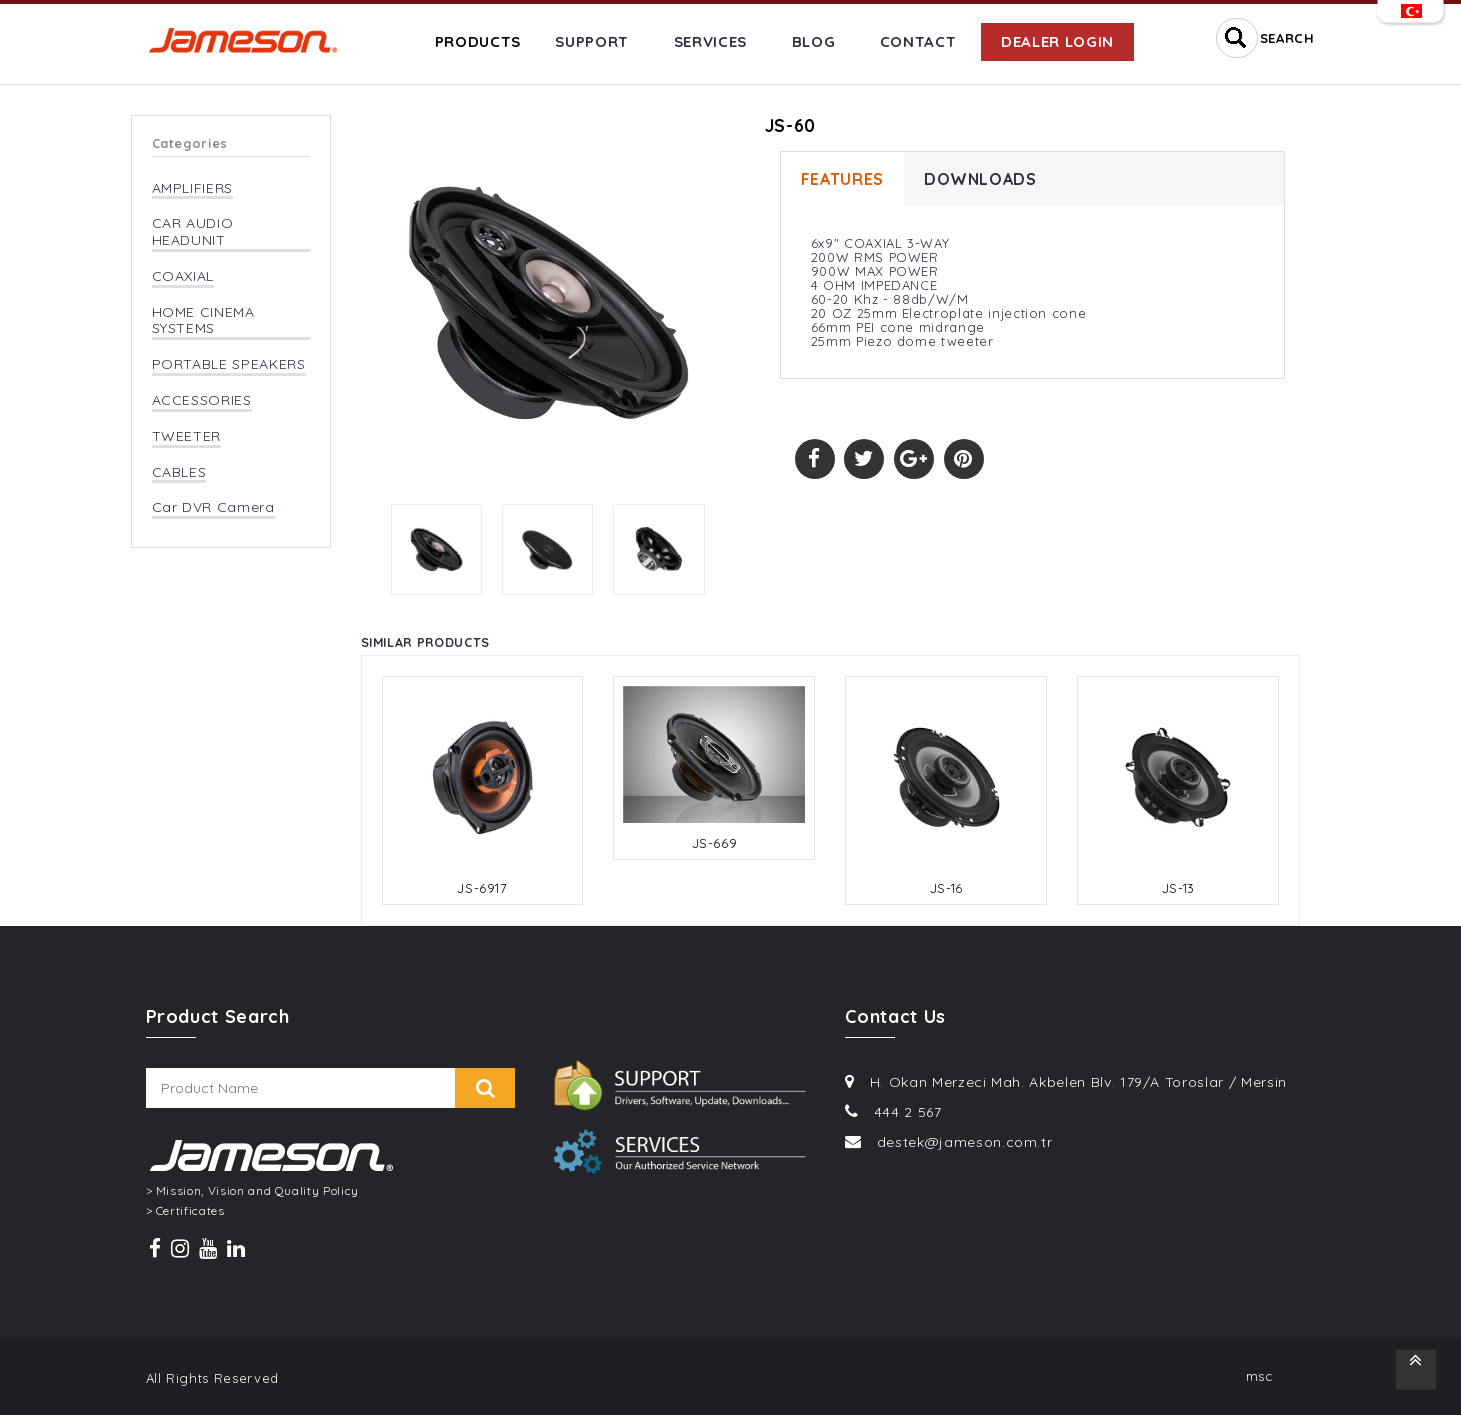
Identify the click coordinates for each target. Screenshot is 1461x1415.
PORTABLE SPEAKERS (229, 364)
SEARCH (1287, 38)
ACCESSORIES (202, 400)
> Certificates (185, 1211)
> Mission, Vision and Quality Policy (252, 1191)
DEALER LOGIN (1057, 41)
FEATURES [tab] (842, 179)
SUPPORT (592, 41)
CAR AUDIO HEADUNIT (193, 232)
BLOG (814, 41)
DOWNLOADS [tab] (980, 179)
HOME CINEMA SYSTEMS (203, 321)
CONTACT (918, 41)
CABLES (179, 472)
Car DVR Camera (213, 507)
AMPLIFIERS (193, 188)
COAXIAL (183, 276)
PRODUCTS (478, 41)
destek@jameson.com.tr (965, 1142)
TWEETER (187, 436)
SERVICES (710, 41)
